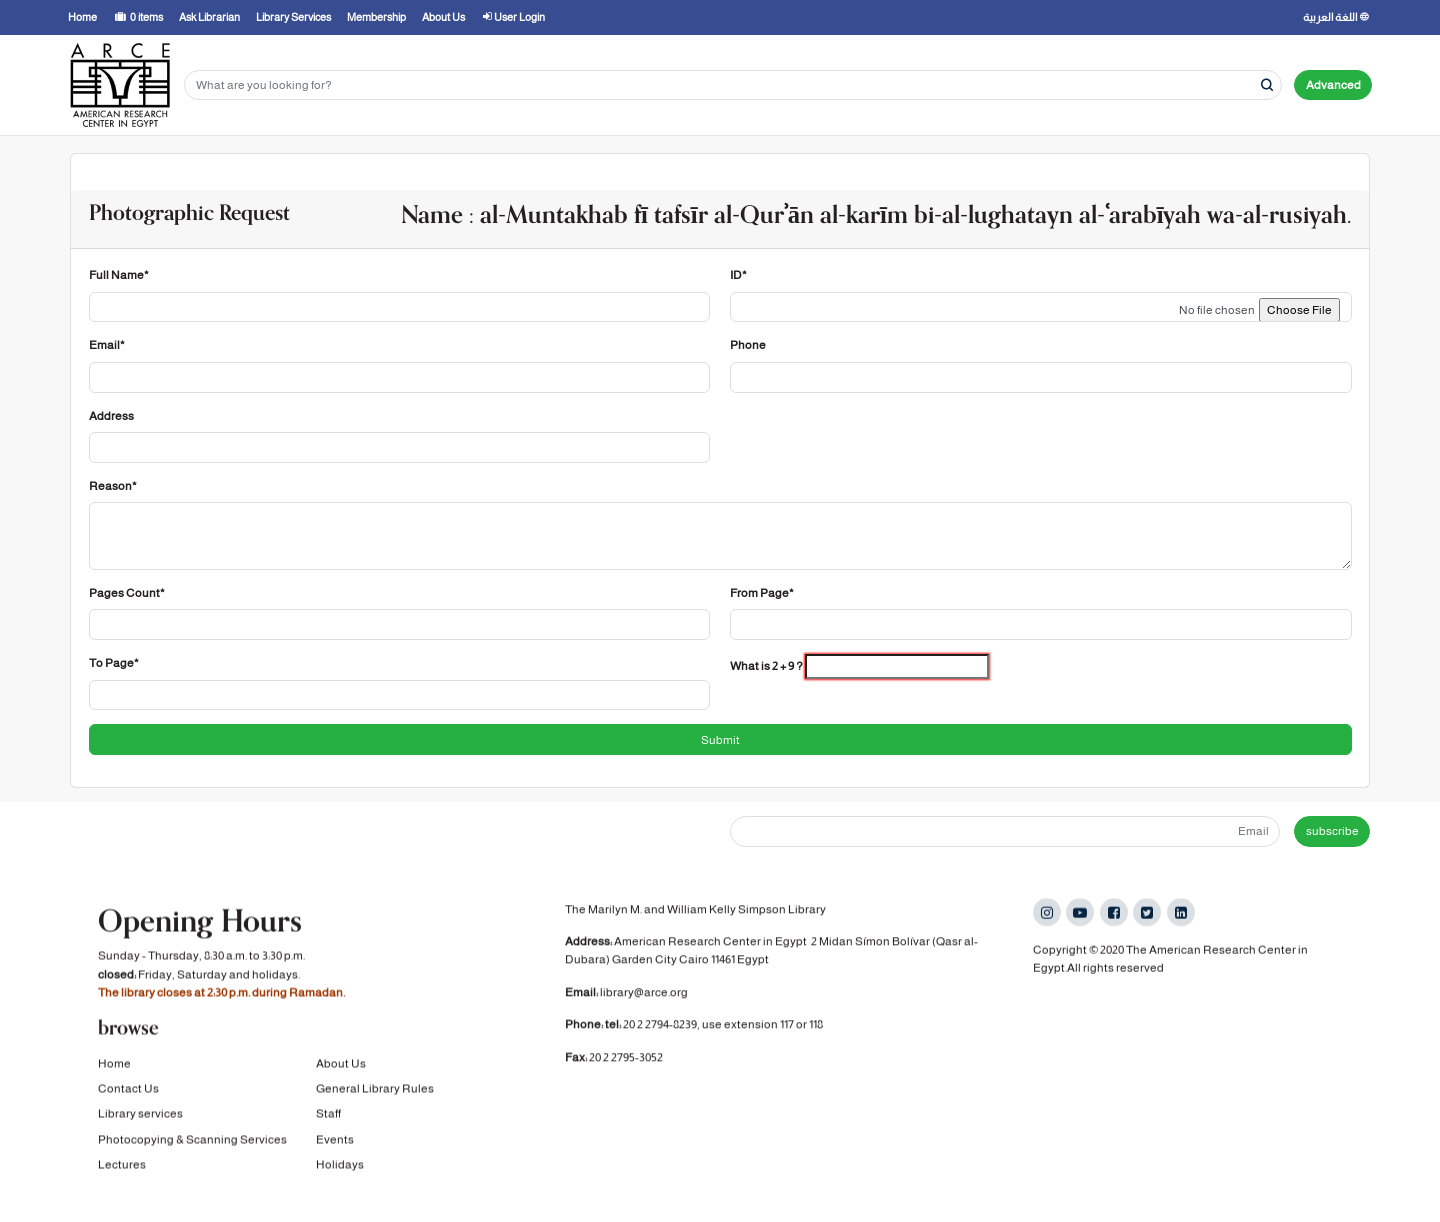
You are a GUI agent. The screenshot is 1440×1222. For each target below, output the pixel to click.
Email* (107, 345)
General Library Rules (375, 1088)
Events (335, 1139)
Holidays (340, 1164)
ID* (738, 275)
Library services (140, 1114)
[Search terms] (733, 85)
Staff (328, 1114)
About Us (341, 1063)
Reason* (113, 486)
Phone (748, 345)
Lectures (122, 1164)
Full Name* (119, 275)
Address (111, 416)
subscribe (1332, 831)
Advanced (1333, 85)
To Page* (114, 663)
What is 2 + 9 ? (766, 666)
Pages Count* (127, 593)
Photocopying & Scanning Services (192, 1139)
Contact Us (128, 1088)
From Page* (762, 593)
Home (114, 1063)
